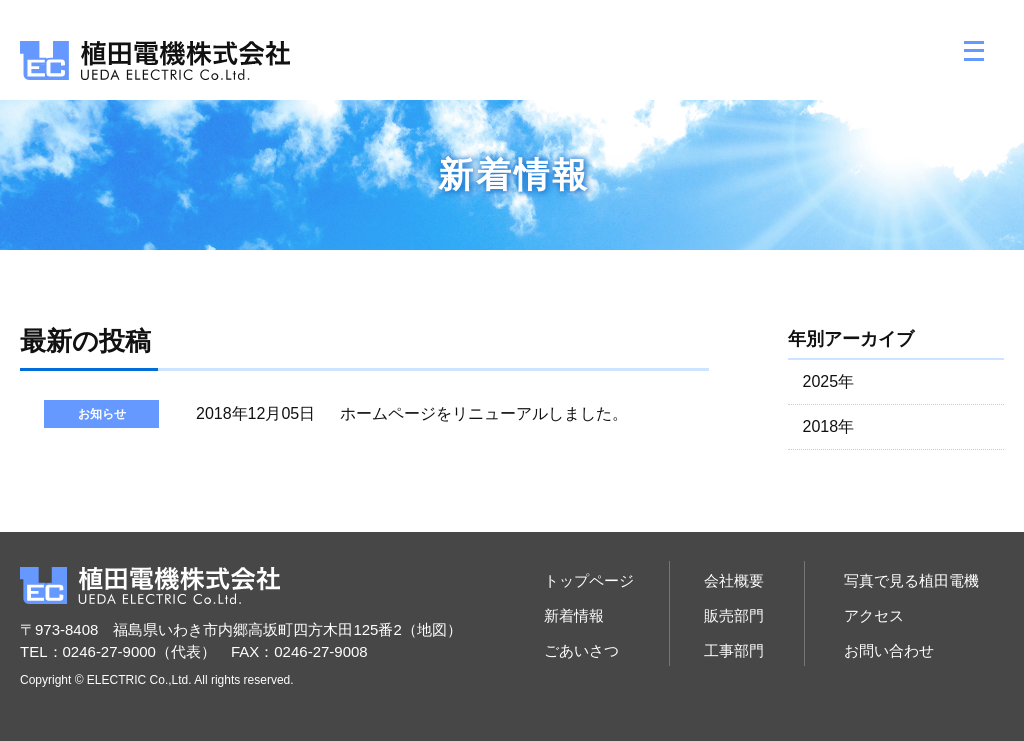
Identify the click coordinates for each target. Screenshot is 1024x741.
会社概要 (734, 580)
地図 (432, 629)
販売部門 (734, 615)
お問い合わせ (889, 650)
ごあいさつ (581, 650)
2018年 (829, 426)
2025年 (829, 381)
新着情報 (574, 615)
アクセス (874, 615)
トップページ (589, 580)
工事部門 (734, 650)
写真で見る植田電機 (911, 580)
